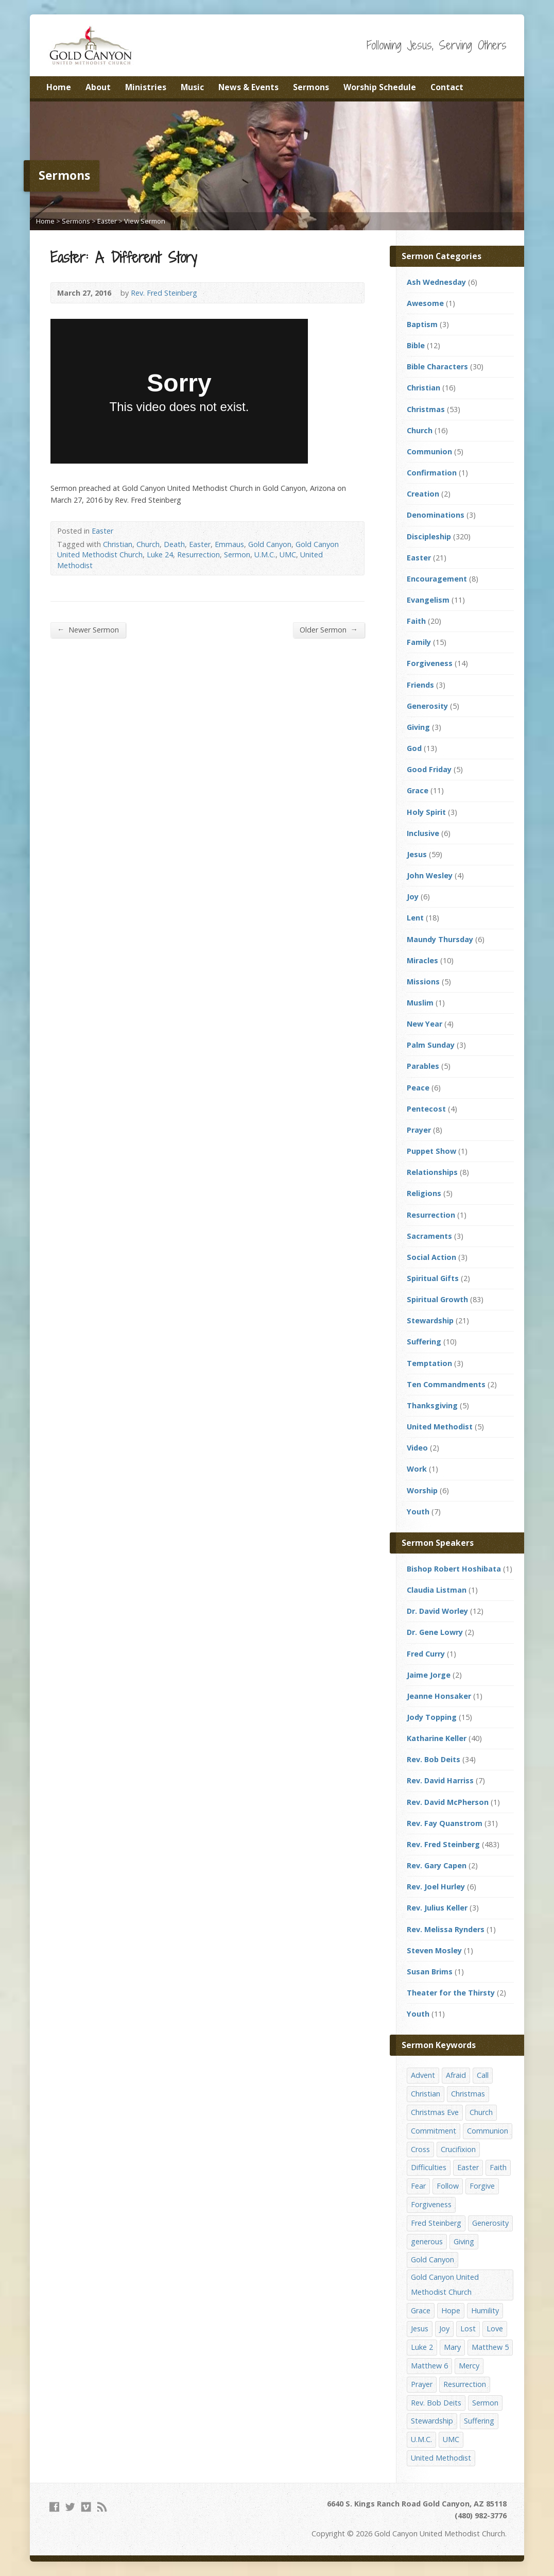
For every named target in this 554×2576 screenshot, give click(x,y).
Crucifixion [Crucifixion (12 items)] (458, 2149)
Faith (416, 621)
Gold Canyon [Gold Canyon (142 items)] (432, 2259)
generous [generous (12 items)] (427, 2241)
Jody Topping (432, 1717)
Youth (418, 1511)
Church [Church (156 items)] (481, 2112)
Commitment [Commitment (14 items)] (433, 2131)
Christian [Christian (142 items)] (425, 2094)
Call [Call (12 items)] (483, 2075)
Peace (418, 1088)
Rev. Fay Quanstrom (444, 1823)
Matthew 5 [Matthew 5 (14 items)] (490, 2347)
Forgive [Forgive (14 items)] (482, 2186)
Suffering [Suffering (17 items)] (479, 2421)
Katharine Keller (436, 1738)
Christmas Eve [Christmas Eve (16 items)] (435, 2112)
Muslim (420, 1003)
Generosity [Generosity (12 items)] (490, 2223)
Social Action (431, 1257)
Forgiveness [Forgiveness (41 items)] (431, 2204)
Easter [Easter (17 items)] (468, 2167)
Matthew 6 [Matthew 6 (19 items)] (429, 2365)
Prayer (419, 1130)
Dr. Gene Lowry (435, 1632)
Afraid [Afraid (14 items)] (456, 2075)
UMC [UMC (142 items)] (451, 2439)
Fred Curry (426, 1654)
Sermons (311, 87)
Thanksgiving (432, 1405)
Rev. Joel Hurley (436, 1886)
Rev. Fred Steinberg (164, 293)
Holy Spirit (426, 812)
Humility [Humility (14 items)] (485, 2310)
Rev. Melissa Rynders (445, 1929)
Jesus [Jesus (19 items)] (419, 2328)
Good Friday (429, 769)
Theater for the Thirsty (451, 1993)
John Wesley (430, 875)
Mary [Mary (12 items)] (452, 2347)
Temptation (429, 1363)
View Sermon (144, 221)
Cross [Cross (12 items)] (420, 2149)
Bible (416, 345)
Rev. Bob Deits (433, 1759)
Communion (429, 451)
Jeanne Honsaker (439, 1696)
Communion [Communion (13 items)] (487, 2131)
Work (417, 1469)
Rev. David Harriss (440, 1780)
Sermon (237, 554)
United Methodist (440, 1426)
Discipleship (429, 536)
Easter (107, 221)
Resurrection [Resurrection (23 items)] (464, 2384)
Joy (413, 896)
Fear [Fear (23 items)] (418, 2186)
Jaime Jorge (429, 1675)
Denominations (435, 515)
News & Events (248, 87)
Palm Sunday (431, 1045)
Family (419, 642)
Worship (422, 1490)
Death (174, 544)
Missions (423, 981)
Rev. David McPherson (448, 1802)
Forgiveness (430, 663)
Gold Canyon (269, 544)
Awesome (425, 303)
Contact (446, 87)
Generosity (427, 706)
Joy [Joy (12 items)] (444, 2328)
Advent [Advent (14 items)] (423, 2075)
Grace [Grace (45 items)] (420, 2310)
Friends (420, 685)
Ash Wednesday (436, 282)
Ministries (145, 87)
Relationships (432, 1172)
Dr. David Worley (437, 1611)
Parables (423, 1066)
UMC (288, 554)
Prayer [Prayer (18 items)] (421, 2384)
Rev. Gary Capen (436, 1865)
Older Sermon (329, 629)
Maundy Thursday (440, 939)
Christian (117, 544)
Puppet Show (431, 1151)
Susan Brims (430, 1971)
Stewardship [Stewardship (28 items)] (432, 2421)
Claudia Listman (436, 1590)
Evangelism (428, 600)
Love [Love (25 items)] (495, 2328)
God (414, 748)
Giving (418, 727)
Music (192, 87)
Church (148, 544)
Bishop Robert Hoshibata (454, 1569)
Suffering (424, 1341)
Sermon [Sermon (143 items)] (485, 2403)
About (98, 87)
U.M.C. (264, 554)
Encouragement (437, 579)
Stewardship (430, 1320)
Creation (423, 494)
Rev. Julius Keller (437, 1908)
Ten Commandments (446, 1384)
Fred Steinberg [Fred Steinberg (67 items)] (436, 2223)
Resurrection (198, 554)
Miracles (422, 960)
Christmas (426, 409)
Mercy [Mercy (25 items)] (469, 2365)
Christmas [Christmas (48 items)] (468, 2094)
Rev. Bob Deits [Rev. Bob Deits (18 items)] (436, 2403)
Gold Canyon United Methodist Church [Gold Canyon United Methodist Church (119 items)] (445, 2284)
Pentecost (426, 1109)
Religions (424, 1193)
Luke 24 (160, 554)
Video (417, 1448)
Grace (417, 790)
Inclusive (423, 833)
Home (58, 87)
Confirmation (432, 472)
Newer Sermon (88, 629)
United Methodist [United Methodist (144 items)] (441, 2458)
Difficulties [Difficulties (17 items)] (428, 2167)
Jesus (417, 854)
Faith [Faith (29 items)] (498, 2167)
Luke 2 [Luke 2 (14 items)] (422, 2347)
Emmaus (229, 544)
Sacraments (429, 1236)
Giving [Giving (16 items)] (464, 2241)
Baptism (422, 324)
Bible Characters (437, 366)
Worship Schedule (379, 87)
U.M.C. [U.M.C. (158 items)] (421, 2439)
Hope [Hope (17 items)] (450, 2310)
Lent (415, 918)
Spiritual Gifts (433, 1278)
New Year (424, 1024)
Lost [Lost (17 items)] (468, 2328)
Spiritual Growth (437, 1299)
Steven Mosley (434, 1950)
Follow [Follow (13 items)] (448, 2186)
